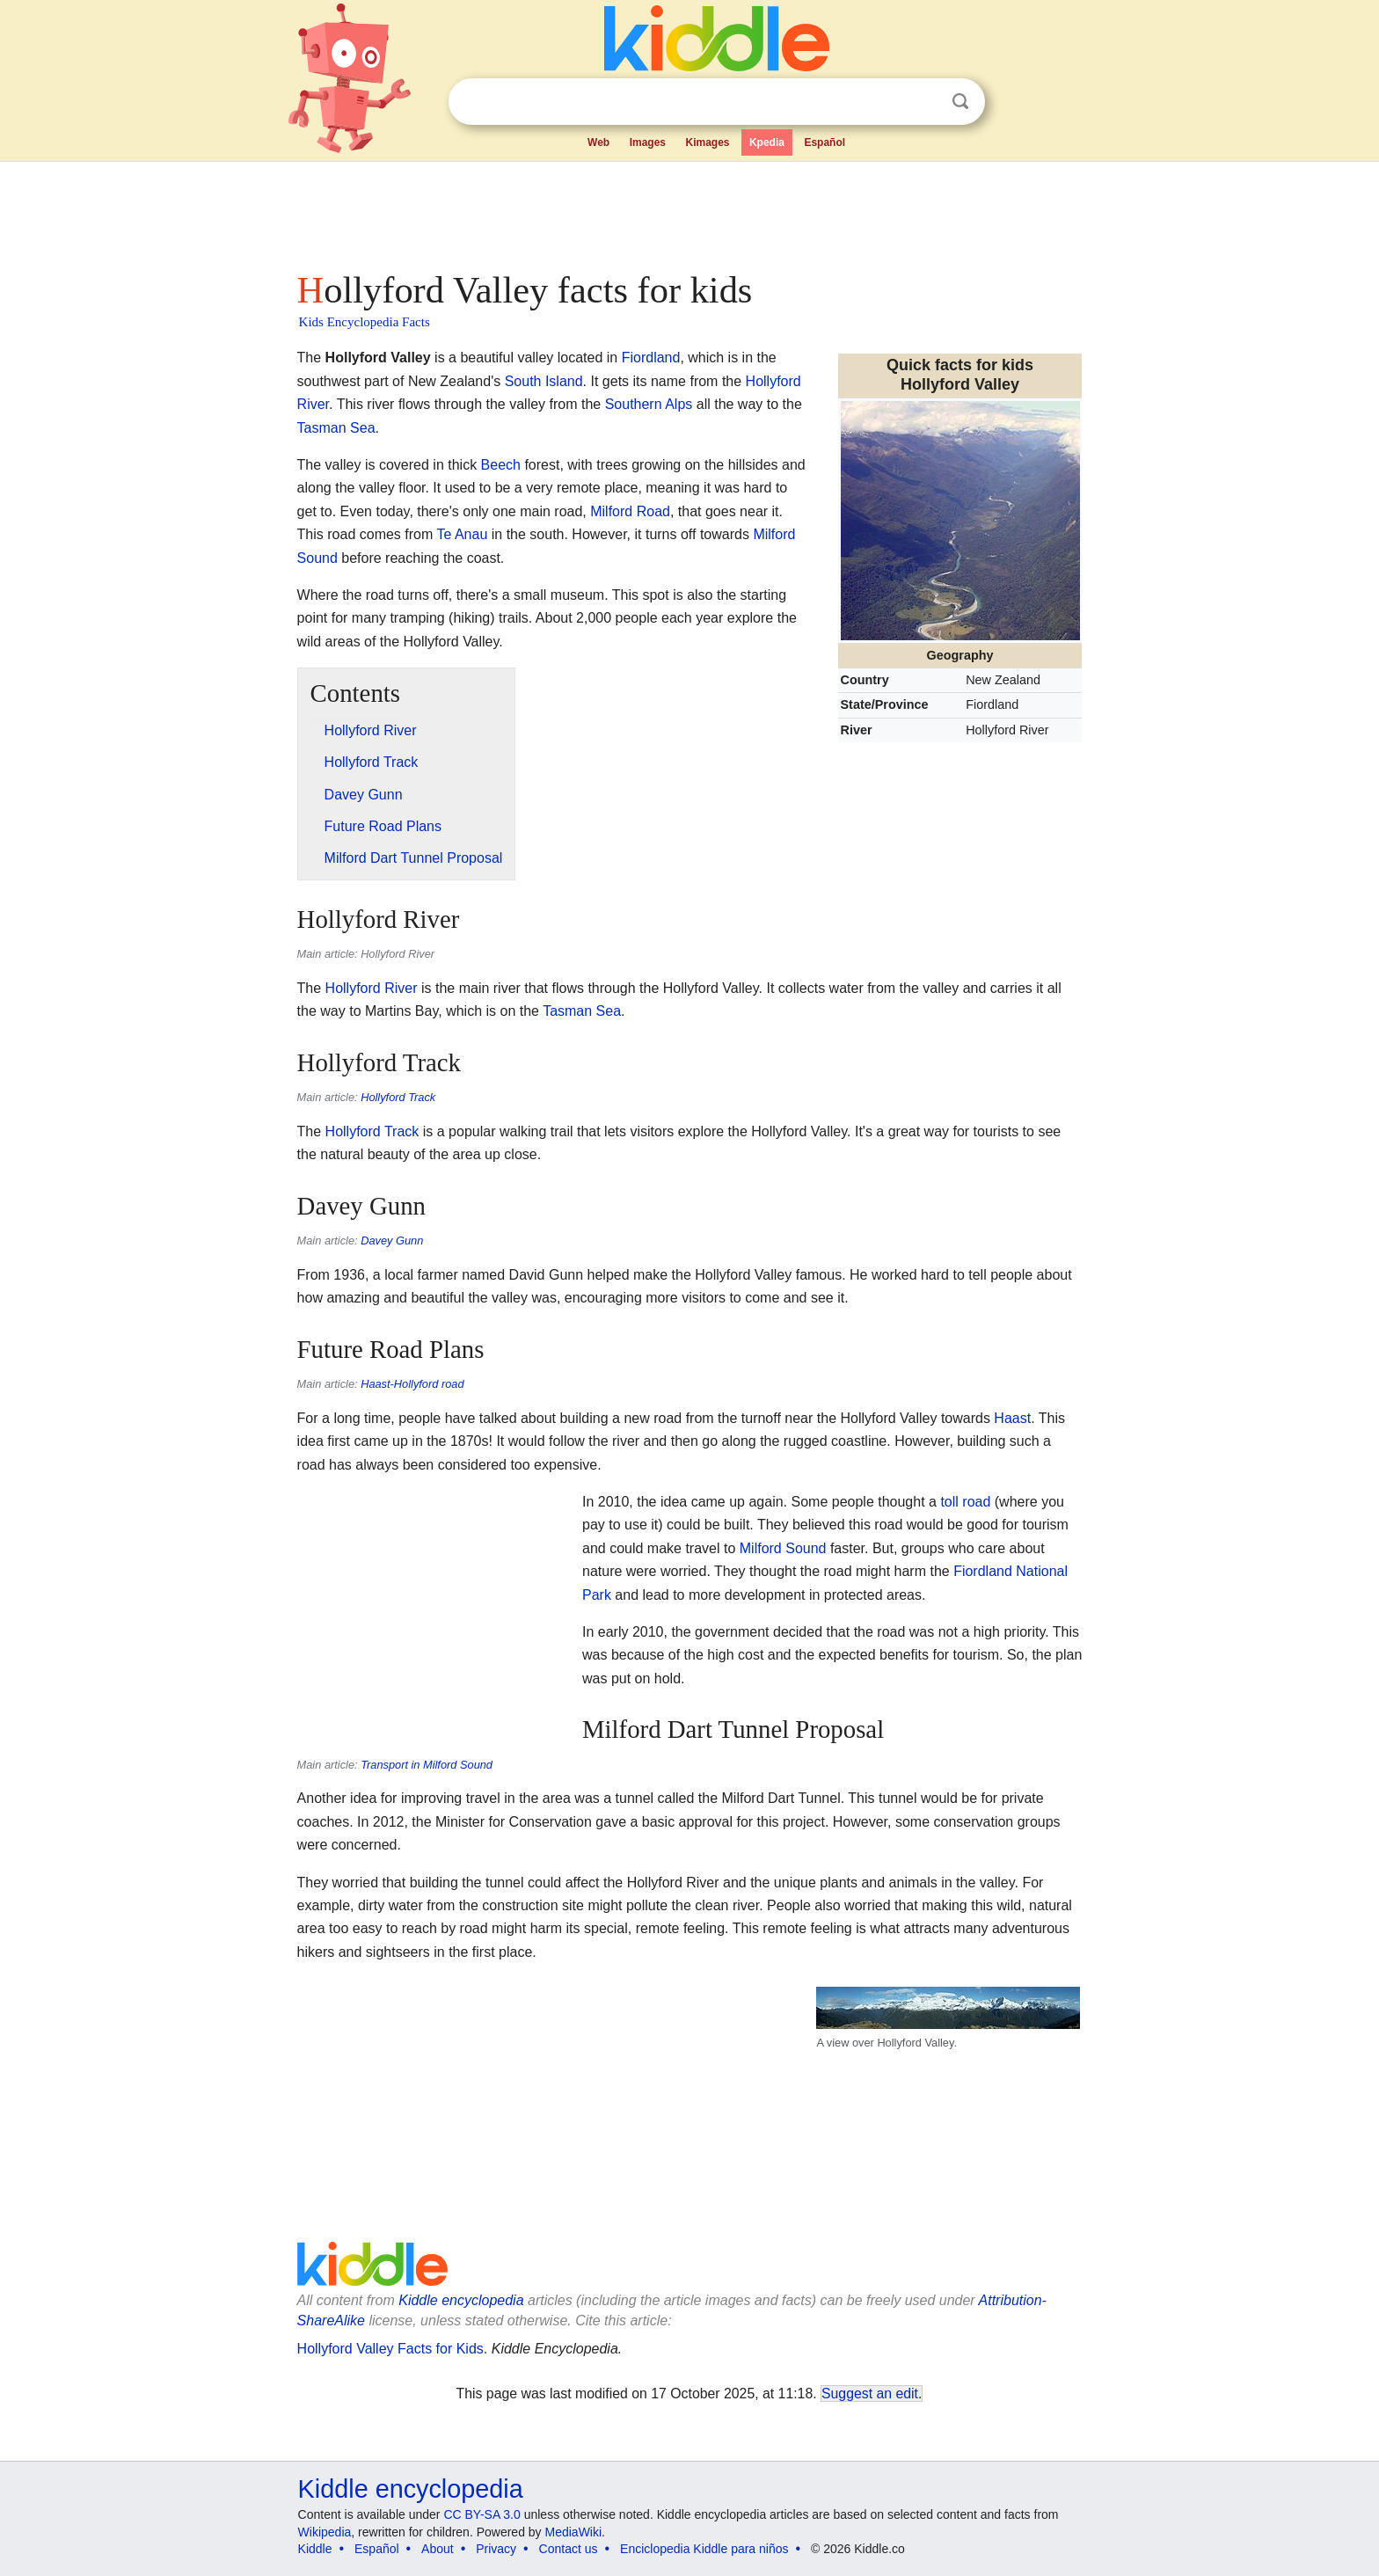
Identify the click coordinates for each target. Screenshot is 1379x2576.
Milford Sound (783, 1548)
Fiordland (651, 357)
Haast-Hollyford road (412, 1383)
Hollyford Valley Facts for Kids (390, 2348)
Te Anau (461, 534)
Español (824, 142)
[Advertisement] (688, 211)
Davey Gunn (392, 1240)
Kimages (707, 142)
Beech (501, 464)
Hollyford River (371, 988)
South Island (544, 381)
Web (598, 142)
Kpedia (766, 142)
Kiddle (315, 2549)
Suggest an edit (869, 2393)
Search (960, 101)
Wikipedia (325, 2532)
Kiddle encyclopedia (410, 2489)
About (437, 2549)
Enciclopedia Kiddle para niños (704, 2549)
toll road (965, 1501)
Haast (1012, 1418)
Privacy (496, 2549)
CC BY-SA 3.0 (481, 2514)
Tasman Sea (336, 427)
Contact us (568, 2549)
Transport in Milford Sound (426, 1764)
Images (648, 142)
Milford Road (630, 511)
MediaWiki (573, 2532)
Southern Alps (649, 404)
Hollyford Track (398, 1097)
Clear (924, 102)
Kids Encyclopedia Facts (364, 322)
